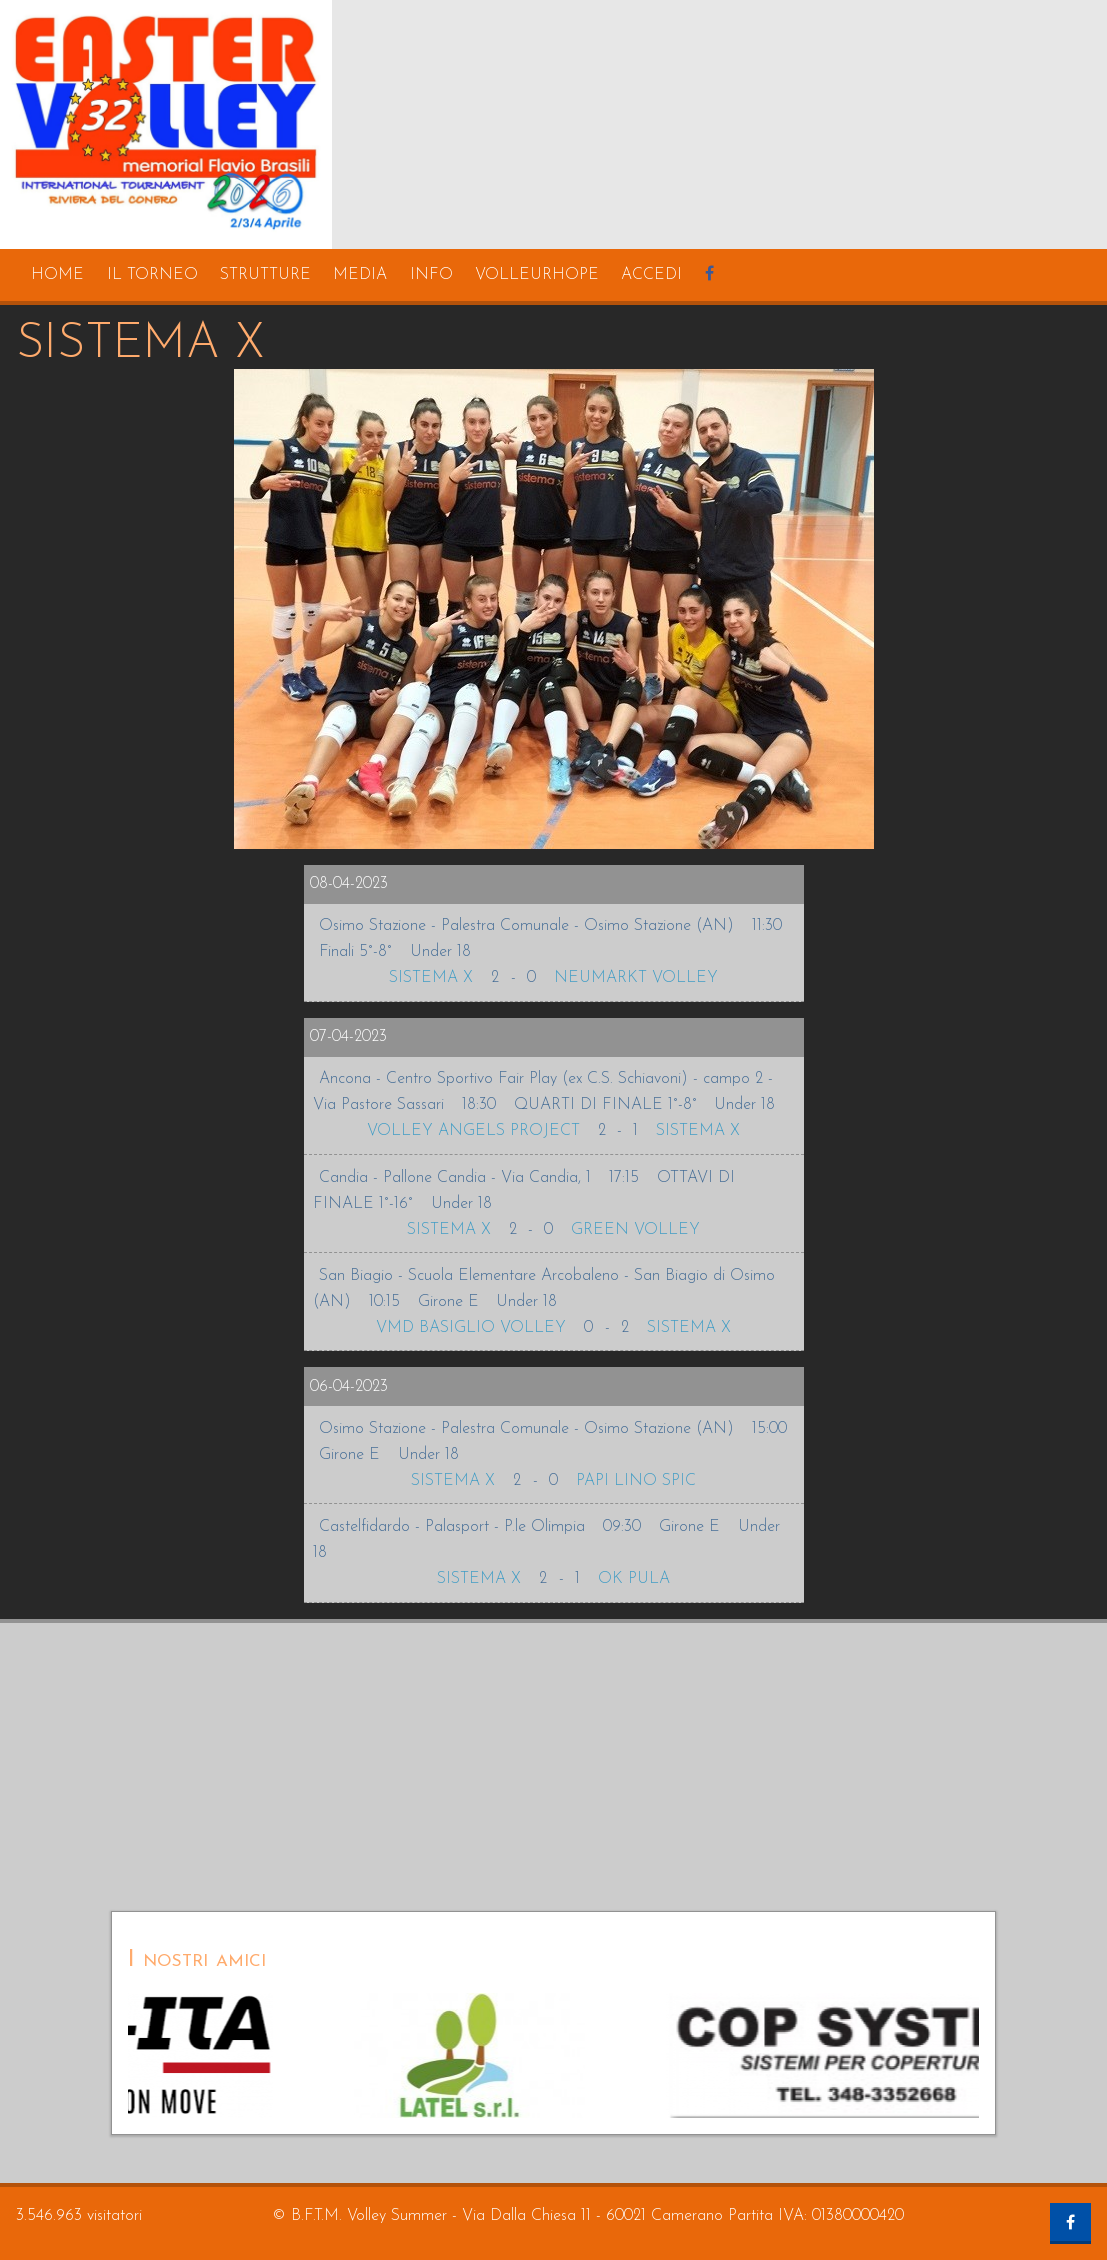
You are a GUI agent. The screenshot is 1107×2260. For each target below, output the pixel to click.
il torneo (152, 275)
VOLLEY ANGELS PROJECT (473, 1131)
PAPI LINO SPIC (636, 1481)
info (431, 275)
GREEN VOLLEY (635, 1230)
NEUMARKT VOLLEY (636, 978)
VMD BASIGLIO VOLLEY (471, 1328)
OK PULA (634, 1579)
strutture (265, 275)
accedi (651, 275)
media (360, 275)
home (57, 275)
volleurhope (537, 275)
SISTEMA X (431, 978)
